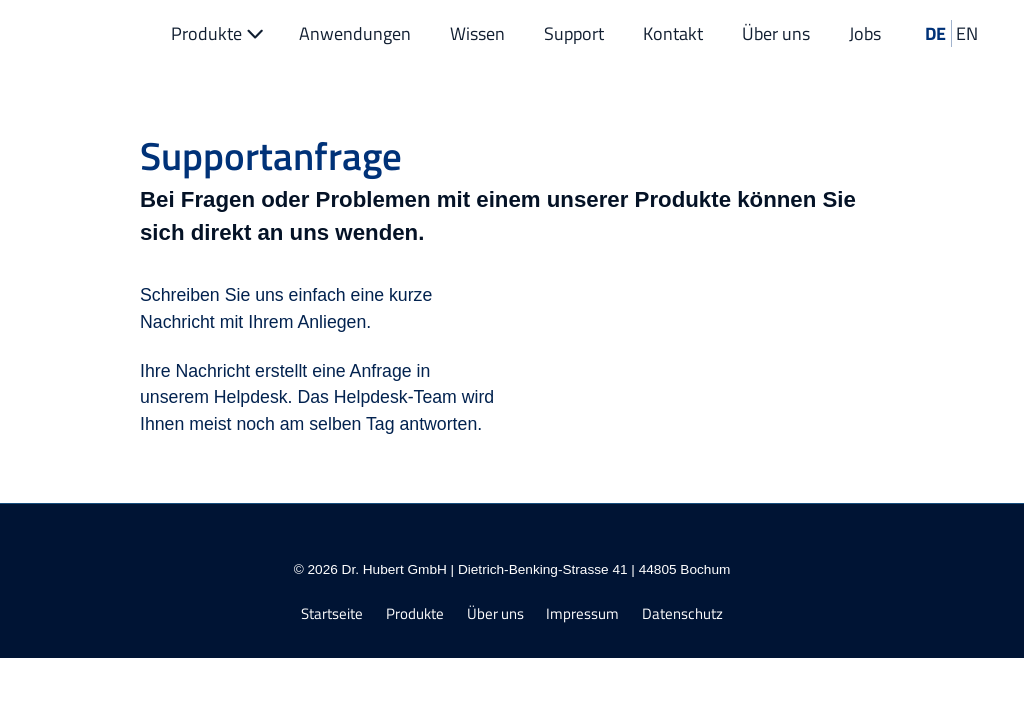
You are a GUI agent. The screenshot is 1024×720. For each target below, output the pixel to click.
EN (967, 33)
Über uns (776, 33)
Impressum (582, 614)
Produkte (219, 33)
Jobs (865, 33)
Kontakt (673, 33)
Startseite (332, 614)
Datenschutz (682, 614)
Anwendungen (355, 33)
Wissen (477, 33)
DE (935, 33)
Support (574, 33)
